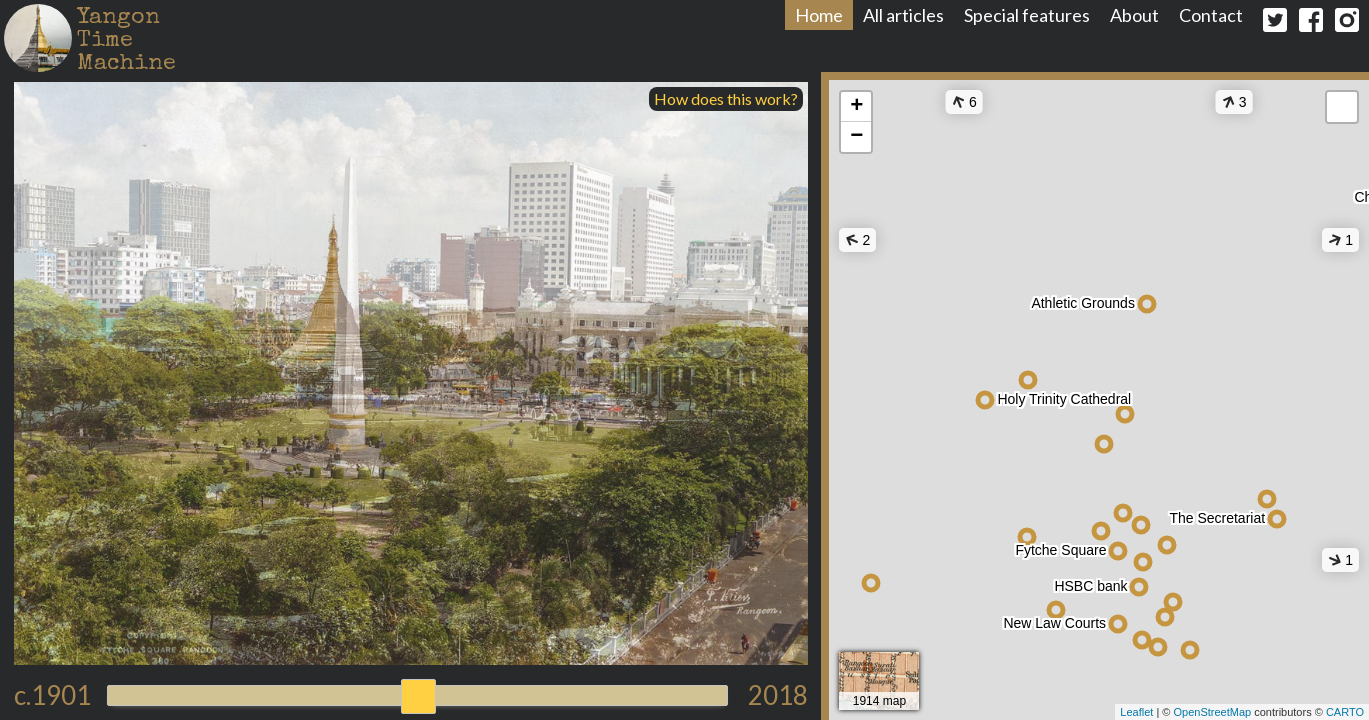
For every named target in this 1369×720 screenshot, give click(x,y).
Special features (1027, 15)
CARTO (1345, 712)
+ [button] (856, 107)
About (1134, 15)
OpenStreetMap (1212, 712)
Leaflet (1136, 712)
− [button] (856, 137)
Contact (1211, 15)
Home (819, 15)
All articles (903, 15)
